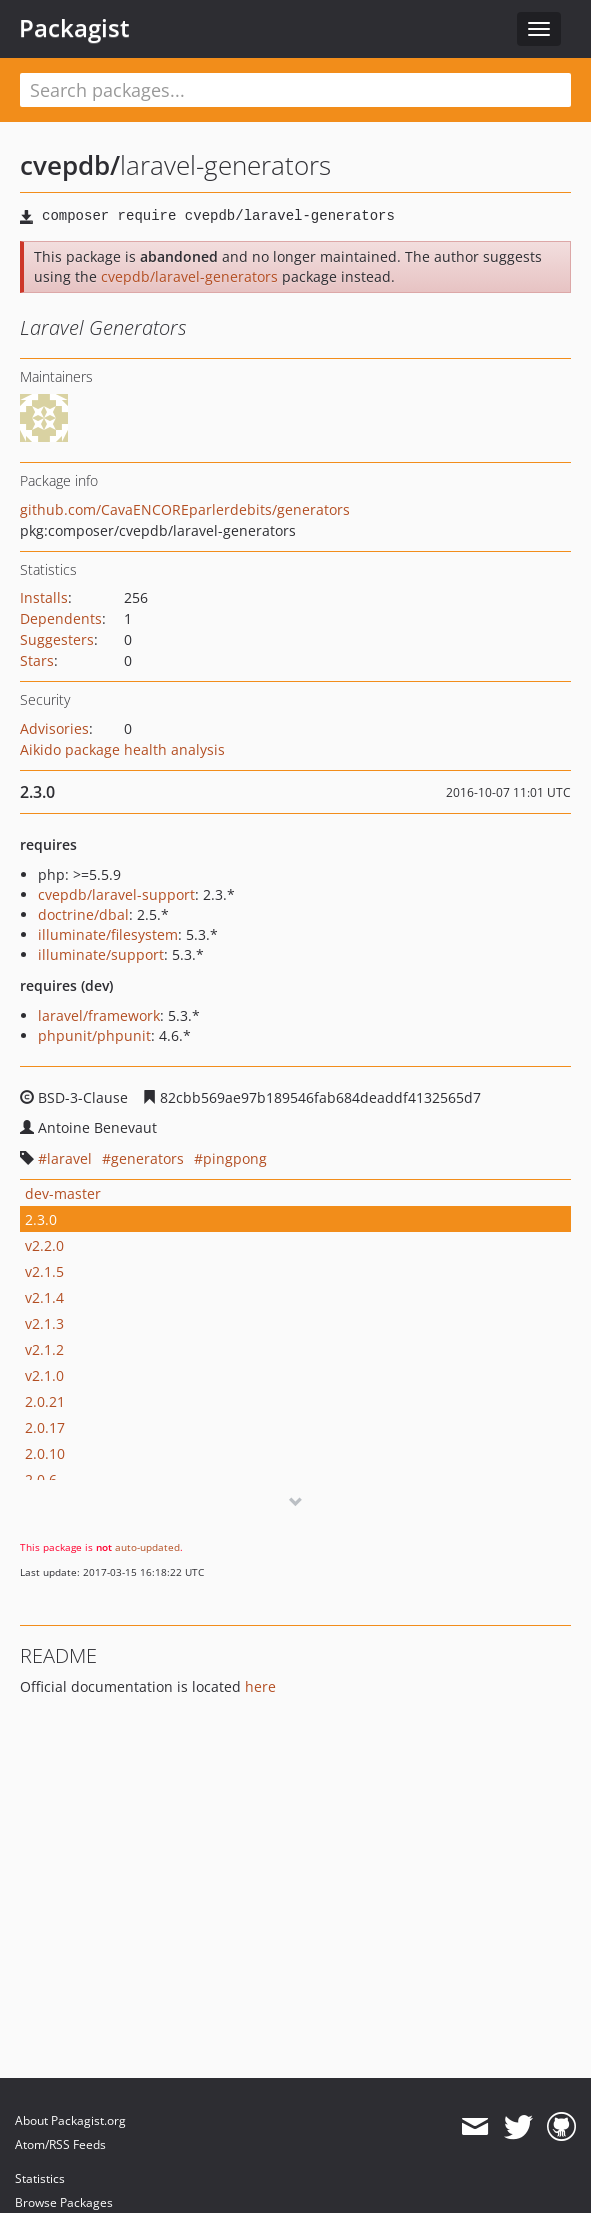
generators (147, 1158)
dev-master (63, 1193)
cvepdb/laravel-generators (189, 276)
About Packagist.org (70, 2120)
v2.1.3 (44, 1323)
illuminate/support (101, 954)
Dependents (61, 618)
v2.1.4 (44, 1297)
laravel (69, 1158)
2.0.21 (45, 1401)
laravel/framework (99, 1015)
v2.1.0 (44, 1375)
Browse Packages (64, 2202)
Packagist (74, 28)
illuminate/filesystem (108, 934)
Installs (44, 597)
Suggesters (57, 639)
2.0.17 (45, 1427)
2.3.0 (41, 1219)
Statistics (40, 2178)
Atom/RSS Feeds (60, 2144)
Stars (37, 660)
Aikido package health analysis (122, 749)
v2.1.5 (44, 1271)
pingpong (235, 1158)
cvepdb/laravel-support (116, 894)
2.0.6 (41, 1479)
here (260, 1686)
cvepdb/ (70, 165)
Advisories (54, 728)
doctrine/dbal (83, 914)
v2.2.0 (44, 1245)
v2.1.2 (44, 1349)
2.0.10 (45, 1453)
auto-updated (147, 1547)
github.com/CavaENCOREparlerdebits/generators (185, 509)
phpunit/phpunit (94, 1035)
